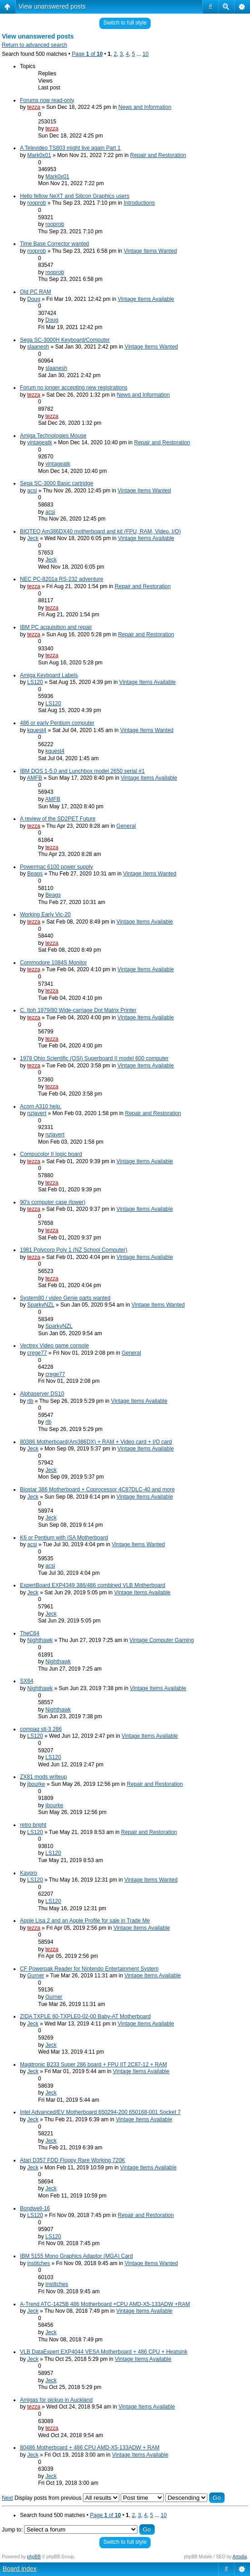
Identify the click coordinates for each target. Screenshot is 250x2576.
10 (145, 54)
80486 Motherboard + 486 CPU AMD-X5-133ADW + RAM (89, 2447)
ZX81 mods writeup (43, 1777)
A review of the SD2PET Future (58, 819)
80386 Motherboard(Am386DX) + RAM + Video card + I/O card (96, 1442)
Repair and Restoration (158, 155)
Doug (33, 299)
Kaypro (28, 1873)
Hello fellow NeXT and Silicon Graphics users (74, 196)
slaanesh (38, 347)
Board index (20, 2568)
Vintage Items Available (146, 299)
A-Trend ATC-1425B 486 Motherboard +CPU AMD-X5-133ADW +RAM (105, 2304)
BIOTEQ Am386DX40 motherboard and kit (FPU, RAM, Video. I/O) (100, 531)
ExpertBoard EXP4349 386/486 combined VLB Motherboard (92, 1585)
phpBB (34, 2556)
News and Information (145, 107)
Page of (87, 54)
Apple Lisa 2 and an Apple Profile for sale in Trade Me (85, 1920)
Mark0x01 (39, 155)
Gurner (35, 1975)
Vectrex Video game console (54, 1345)
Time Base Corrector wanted (54, 244)
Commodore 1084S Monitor (53, 962)
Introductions (139, 203)
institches (38, 2263)
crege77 (37, 1353)
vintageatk (39, 442)
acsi (32, 490)
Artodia (240, 2556)
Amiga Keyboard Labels (49, 675)
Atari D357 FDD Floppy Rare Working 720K (72, 2160)
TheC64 (29, 1633)
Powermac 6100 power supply (56, 867)
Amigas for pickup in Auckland (56, 2400)
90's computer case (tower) (52, 1202)
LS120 (35, 682)
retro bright (33, 1825)
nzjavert (36, 1113)
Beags (35, 873)
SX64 (26, 1681)
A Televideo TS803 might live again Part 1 (70, 148)
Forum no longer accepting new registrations (73, 387)
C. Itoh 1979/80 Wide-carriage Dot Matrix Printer (78, 1010)
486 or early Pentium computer (57, 723)
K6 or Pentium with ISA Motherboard (64, 1537)
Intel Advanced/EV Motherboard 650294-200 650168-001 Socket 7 (100, 2112)
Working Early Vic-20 (45, 914)
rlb (30, 1401)
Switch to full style (125, 23)
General (126, 826)
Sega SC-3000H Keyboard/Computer (65, 340)
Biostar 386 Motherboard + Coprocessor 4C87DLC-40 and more (97, 1489)
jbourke (36, 1784)
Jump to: (12, 2530)
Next (7, 2498)
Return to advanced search (34, 45)
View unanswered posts (52, 6)
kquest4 (36, 730)
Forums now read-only (47, 100)
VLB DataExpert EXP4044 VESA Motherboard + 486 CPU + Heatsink (103, 2352)
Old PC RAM (35, 292)
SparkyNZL (40, 1305)
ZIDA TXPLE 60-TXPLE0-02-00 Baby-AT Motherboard (85, 2016)
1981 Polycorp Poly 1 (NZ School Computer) (73, 1250)
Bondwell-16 (35, 2208)
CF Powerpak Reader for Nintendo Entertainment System (89, 1969)
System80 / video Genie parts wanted (65, 1298)
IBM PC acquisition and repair (56, 627)
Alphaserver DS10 (42, 1394)
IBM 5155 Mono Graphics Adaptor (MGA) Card (76, 2256)
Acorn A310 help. (40, 1106)
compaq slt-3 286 (41, 1729)
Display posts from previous (67, 2498)
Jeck (33, 538)
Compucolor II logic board (51, 1154)
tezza (33, 107)
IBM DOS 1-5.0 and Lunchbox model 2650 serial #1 (82, 771)
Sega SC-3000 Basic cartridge (56, 483)
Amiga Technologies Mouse (53, 436)
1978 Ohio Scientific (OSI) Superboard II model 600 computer (94, 1058)
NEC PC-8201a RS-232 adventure (61, 579)
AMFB (34, 778)
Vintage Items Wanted (150, 251)
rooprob (36, 203)
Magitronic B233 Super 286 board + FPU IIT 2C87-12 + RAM (93, 2064)
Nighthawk (40, 1640)
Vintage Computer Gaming (161, 1640)
